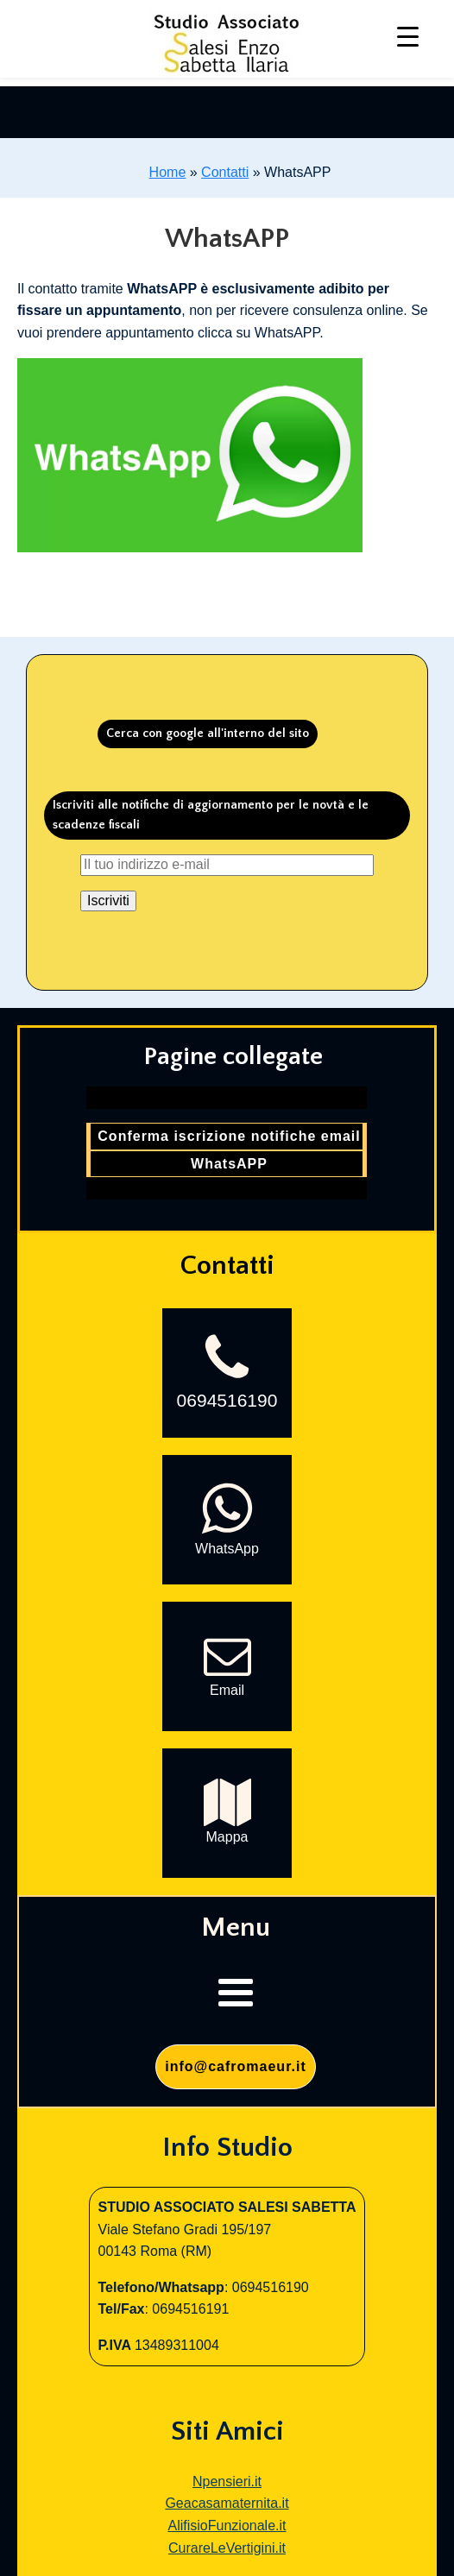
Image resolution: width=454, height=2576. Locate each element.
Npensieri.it (227, 2481)
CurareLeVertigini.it (227, 2548)
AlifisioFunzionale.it (227, 2525)
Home (167, 172)
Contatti (225, 172)
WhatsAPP (229, 1163)
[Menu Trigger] (408, 36)
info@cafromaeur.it (235, 2066)
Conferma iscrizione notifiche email (229, 1136)
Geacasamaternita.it (226, 2503)
